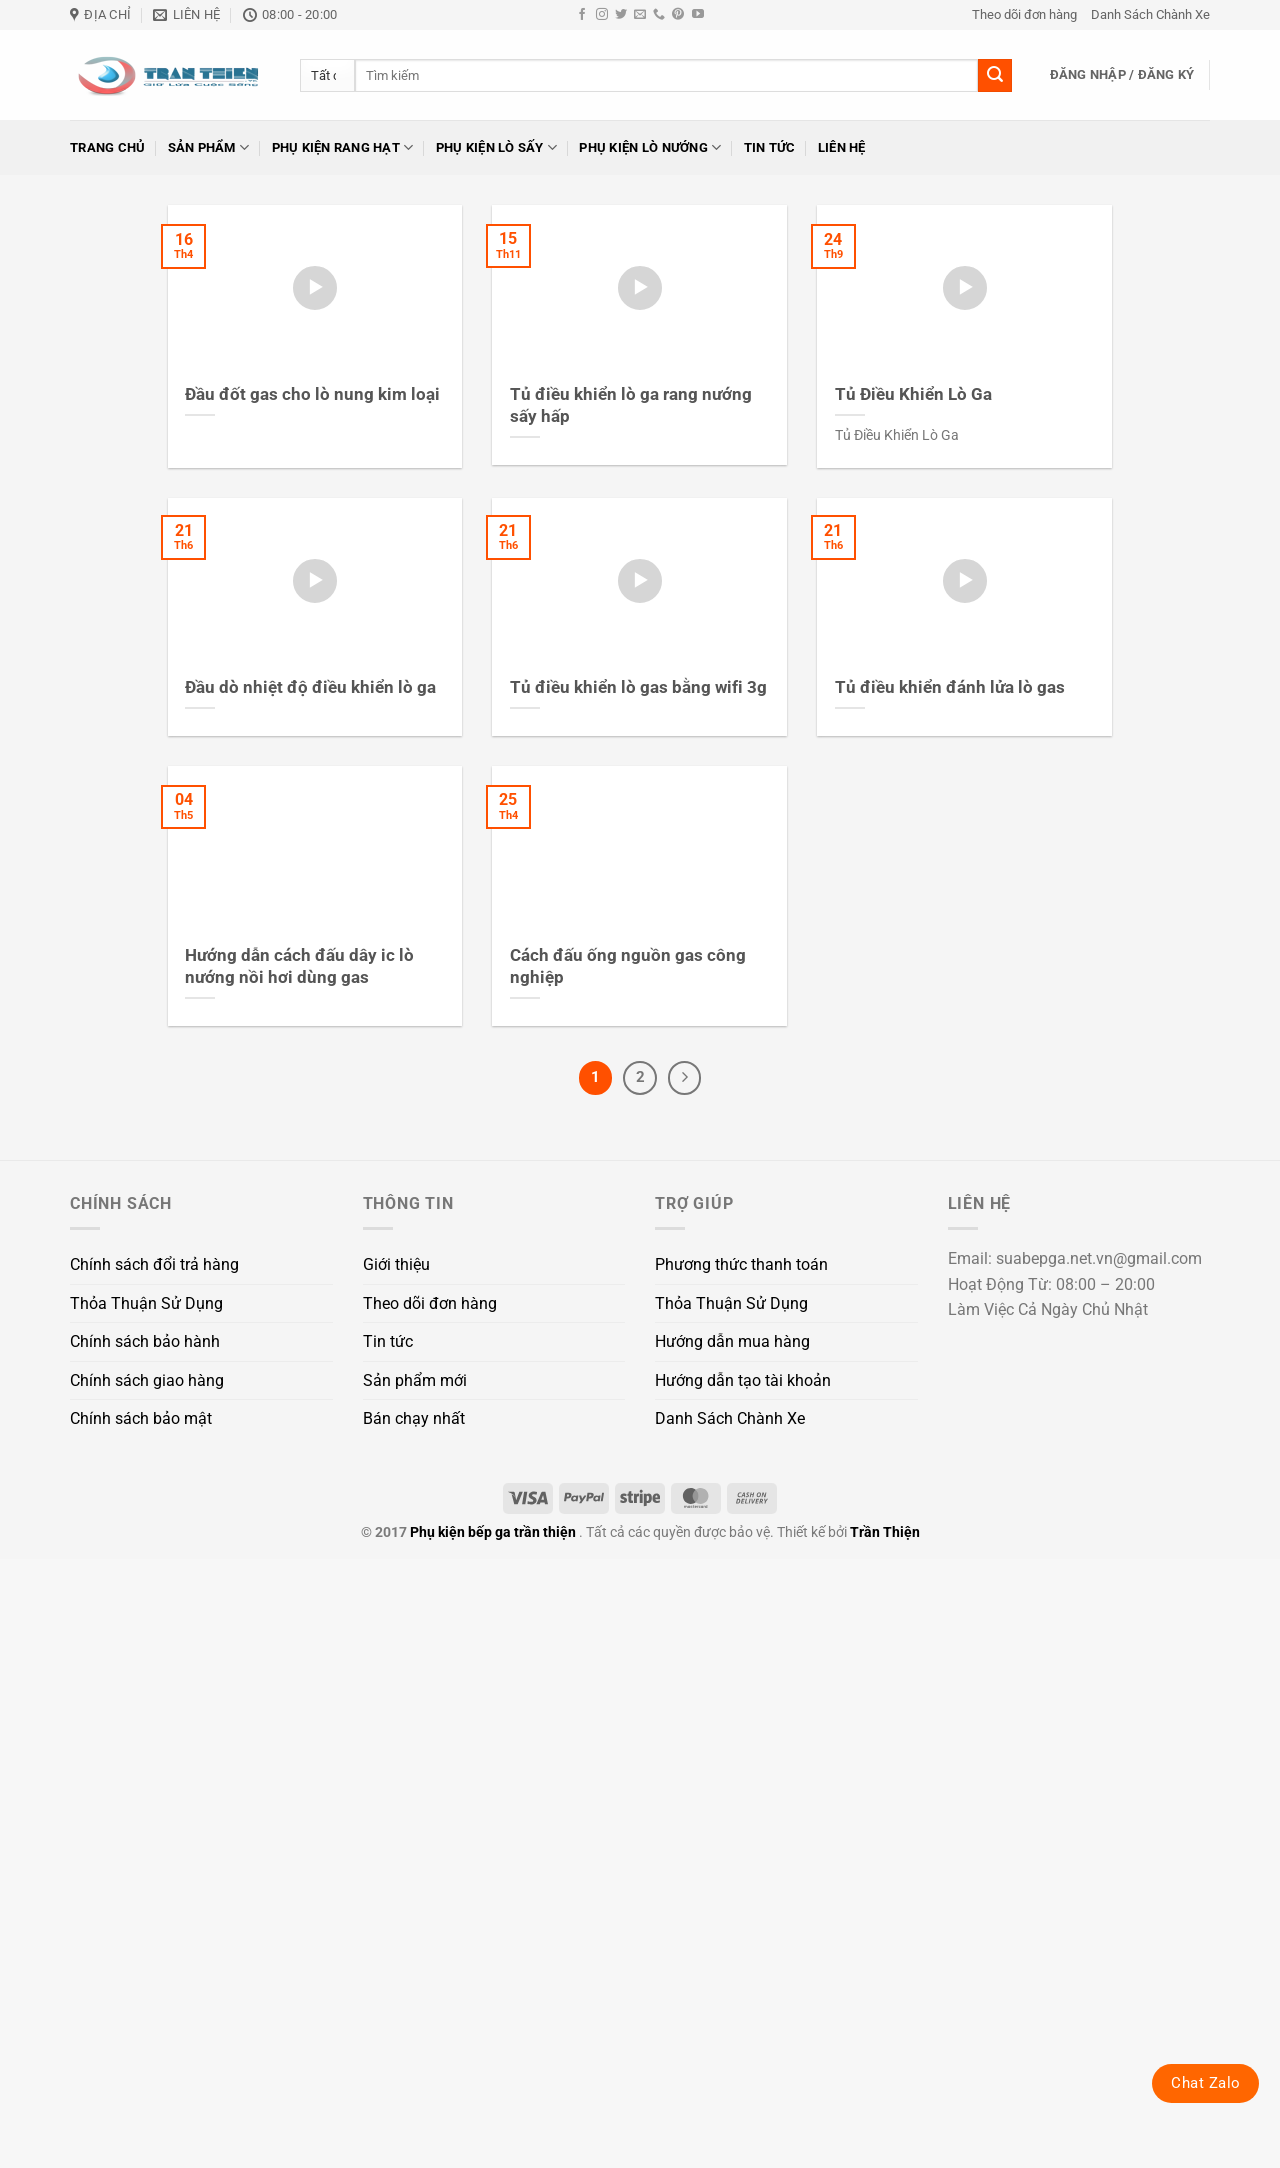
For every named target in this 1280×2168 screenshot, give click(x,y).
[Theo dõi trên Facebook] (582, 15)
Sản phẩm (209, 147)
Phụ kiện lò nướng (650, 147)
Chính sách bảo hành (145, 1341)
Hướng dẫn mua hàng (732, 1341)
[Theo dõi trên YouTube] (698, 15)
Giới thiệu (396, 1264)
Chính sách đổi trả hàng (154, 1264)
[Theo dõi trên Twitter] (621, 15)
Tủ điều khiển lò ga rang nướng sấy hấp (631, 405)
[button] (1122, 75)
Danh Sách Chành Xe (1150, 14)
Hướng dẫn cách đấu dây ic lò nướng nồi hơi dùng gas (299, 966)
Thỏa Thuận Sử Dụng (146, 1303)
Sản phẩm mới (415, 1380)
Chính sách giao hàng (147, 1380)
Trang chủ (107, 147)
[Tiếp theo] (685, 1078)
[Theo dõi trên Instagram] (602, 15)
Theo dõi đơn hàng (1024, 14)
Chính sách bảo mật (141, 1418)
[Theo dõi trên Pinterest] (678, 15)
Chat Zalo (1205, 2083)
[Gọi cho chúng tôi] (659, 15)
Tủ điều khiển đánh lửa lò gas (950, 687)
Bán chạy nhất (414, 1418)
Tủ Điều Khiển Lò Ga (913, 394)
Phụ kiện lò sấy (496, 147)
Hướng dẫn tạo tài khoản (743, 1380)
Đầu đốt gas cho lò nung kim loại (312, 394)
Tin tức (770, 147)
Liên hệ (842, 147)
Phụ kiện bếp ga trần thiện (493, 1532)
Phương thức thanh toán (741, 1264)
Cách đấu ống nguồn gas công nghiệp (628, 966)
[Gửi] (995, 76)
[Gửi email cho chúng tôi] (640, 15)
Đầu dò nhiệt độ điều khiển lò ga (310, 687)
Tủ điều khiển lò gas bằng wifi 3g (638, 687)
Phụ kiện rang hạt (343, 147)
